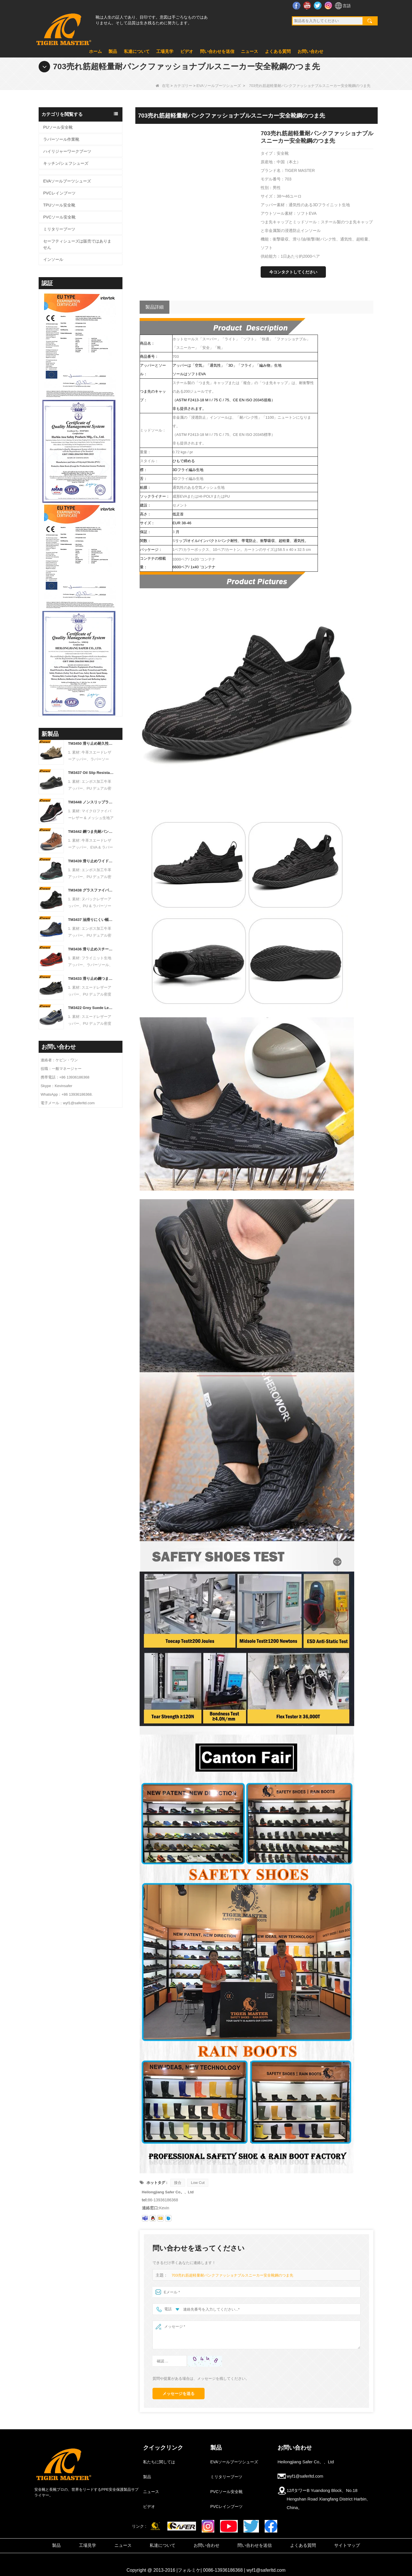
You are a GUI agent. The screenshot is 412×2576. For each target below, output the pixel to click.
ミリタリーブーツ (59, 229)
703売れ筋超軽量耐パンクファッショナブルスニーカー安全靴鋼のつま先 (232, 2275)
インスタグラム (329, 5)
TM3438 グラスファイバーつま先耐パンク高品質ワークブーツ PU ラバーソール (91, 890)
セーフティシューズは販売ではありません (77, 244)
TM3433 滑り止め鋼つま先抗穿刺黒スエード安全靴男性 (91, 978)
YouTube (308, 5)
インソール (53, 259)
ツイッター (318, 5)
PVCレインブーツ (59, 193)
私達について (137, 51)
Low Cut (198, 2182)
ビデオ (186, 51)
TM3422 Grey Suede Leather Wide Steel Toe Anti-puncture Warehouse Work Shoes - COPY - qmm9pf (91, 1008)
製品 (112, 51)
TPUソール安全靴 (59, 205)
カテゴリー (183, 86)
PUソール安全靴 (58, 127)
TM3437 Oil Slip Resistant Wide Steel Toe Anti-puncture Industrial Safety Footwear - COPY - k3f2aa (91, 772)
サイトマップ (347, 2545)
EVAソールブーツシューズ (219, 86)
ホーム (95, 51)
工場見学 (164, 51)
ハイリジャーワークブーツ (67, 151)
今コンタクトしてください (293, 272)
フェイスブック (297, 5)
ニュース (249, 51)
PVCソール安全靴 (59, 217)
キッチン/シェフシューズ (65, 163)
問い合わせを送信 (217, 51)
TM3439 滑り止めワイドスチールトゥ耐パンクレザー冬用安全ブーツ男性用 (91, 861)
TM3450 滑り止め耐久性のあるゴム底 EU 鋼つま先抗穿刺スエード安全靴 (91, 743)
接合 (177, 2182)
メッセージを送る (179, 2393)
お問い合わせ (310, 51)
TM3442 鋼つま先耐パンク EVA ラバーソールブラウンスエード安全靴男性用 (91, 831)
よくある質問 (278, 51)
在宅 (162, 86)
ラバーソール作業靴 (61, 139)
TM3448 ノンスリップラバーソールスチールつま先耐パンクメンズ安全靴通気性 (91, 802)
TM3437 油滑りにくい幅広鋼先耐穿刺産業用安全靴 (91, 919)
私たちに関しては (159, 2462)
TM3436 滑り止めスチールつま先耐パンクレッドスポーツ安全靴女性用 (91, 949)
